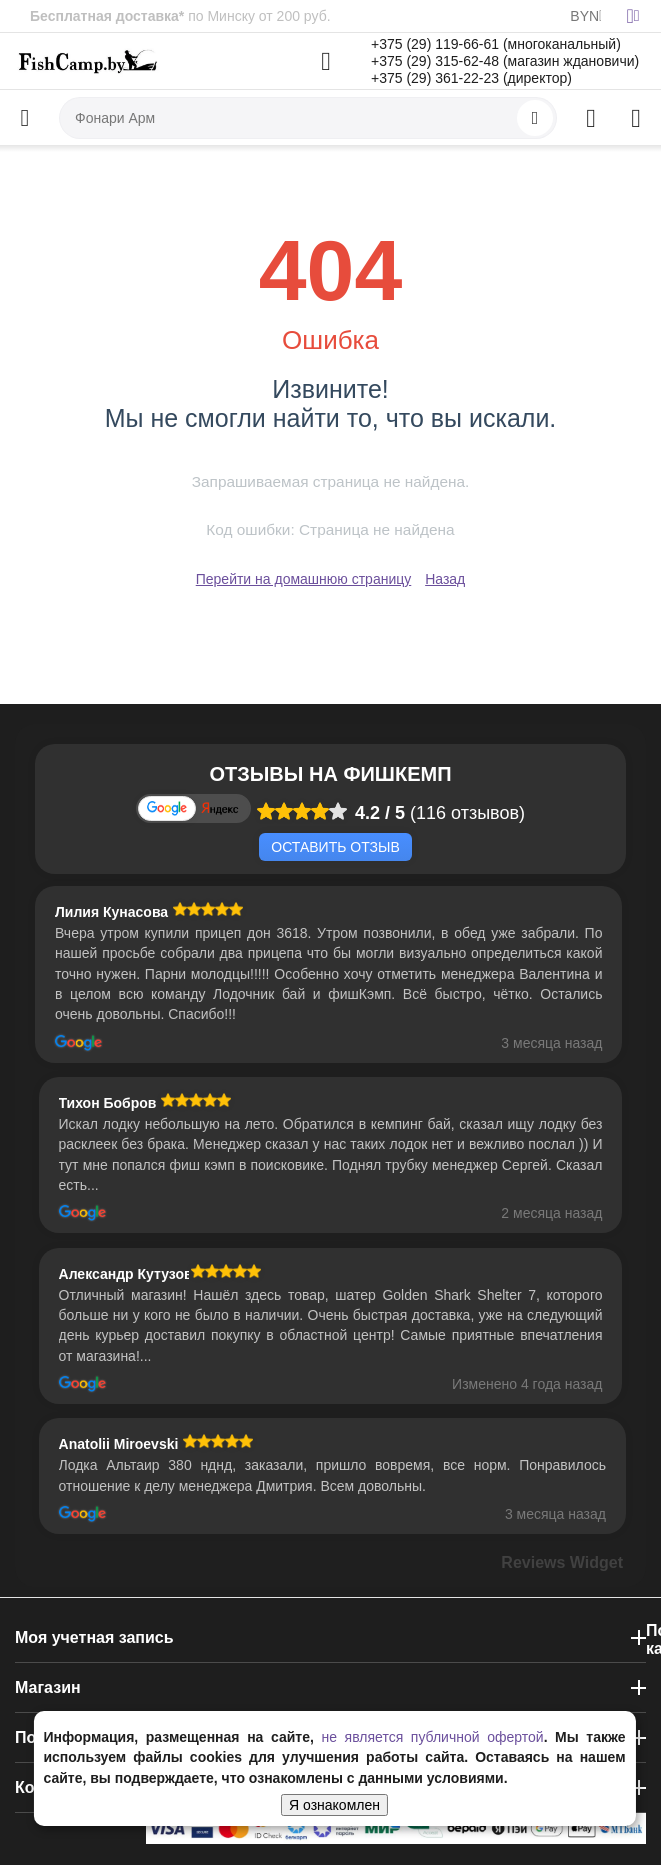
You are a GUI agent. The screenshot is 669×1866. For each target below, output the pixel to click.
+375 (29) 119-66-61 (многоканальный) (496, 44)
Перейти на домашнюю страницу (304, 579)
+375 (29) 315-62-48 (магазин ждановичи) (505, 61)
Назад (445, 579)
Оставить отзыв (335, 847)
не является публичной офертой (432, 1737)
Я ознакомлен (334, 1805)
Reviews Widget (562, 1562)
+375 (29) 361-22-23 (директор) (471, 78)
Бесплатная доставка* (107, 16)
